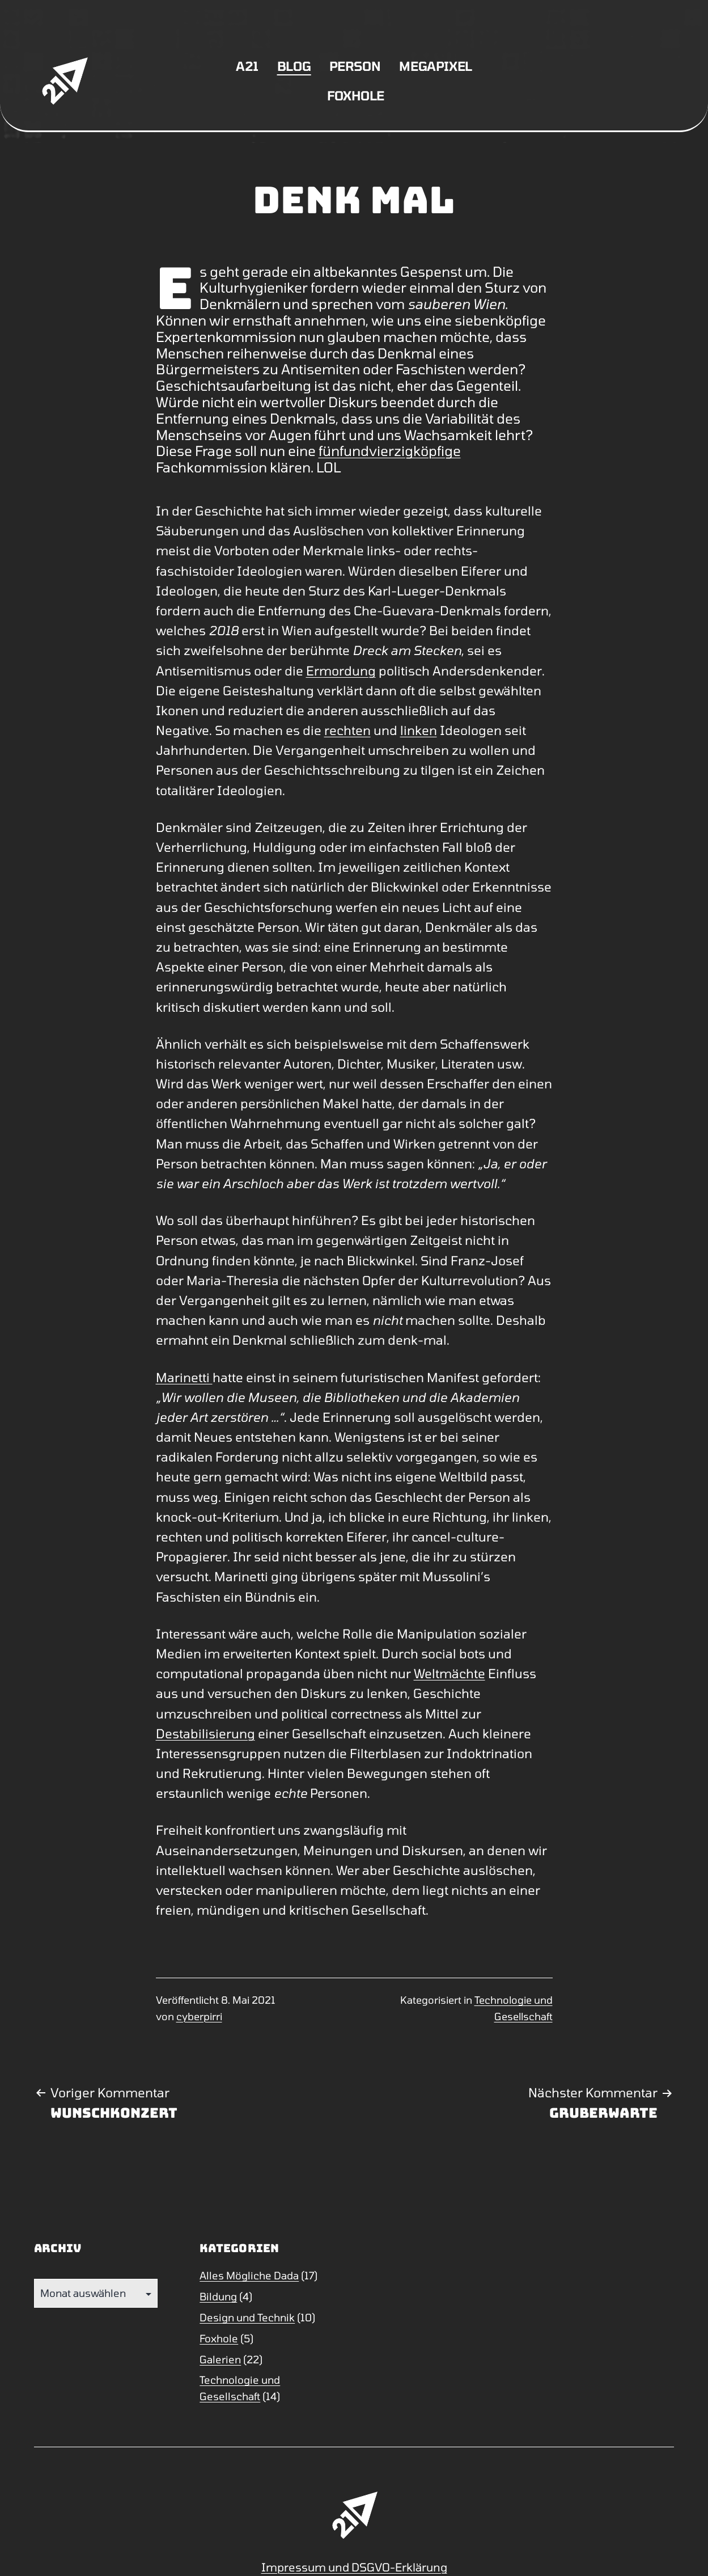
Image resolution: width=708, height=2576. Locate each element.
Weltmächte (449, 1673)
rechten (347, 730)
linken (418, 730)
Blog (294, 65)
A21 (247, 65)
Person (355, 65)
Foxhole (355, 95)
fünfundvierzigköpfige (390, 450)
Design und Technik (247, 2317)
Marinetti (184, 1377)
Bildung (218, 2296)
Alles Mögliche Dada (249, 2275)
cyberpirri (199, 2016)
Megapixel (435, 65)
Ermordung (341, 670)
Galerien (220, 2359)
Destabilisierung (205, 1733)
